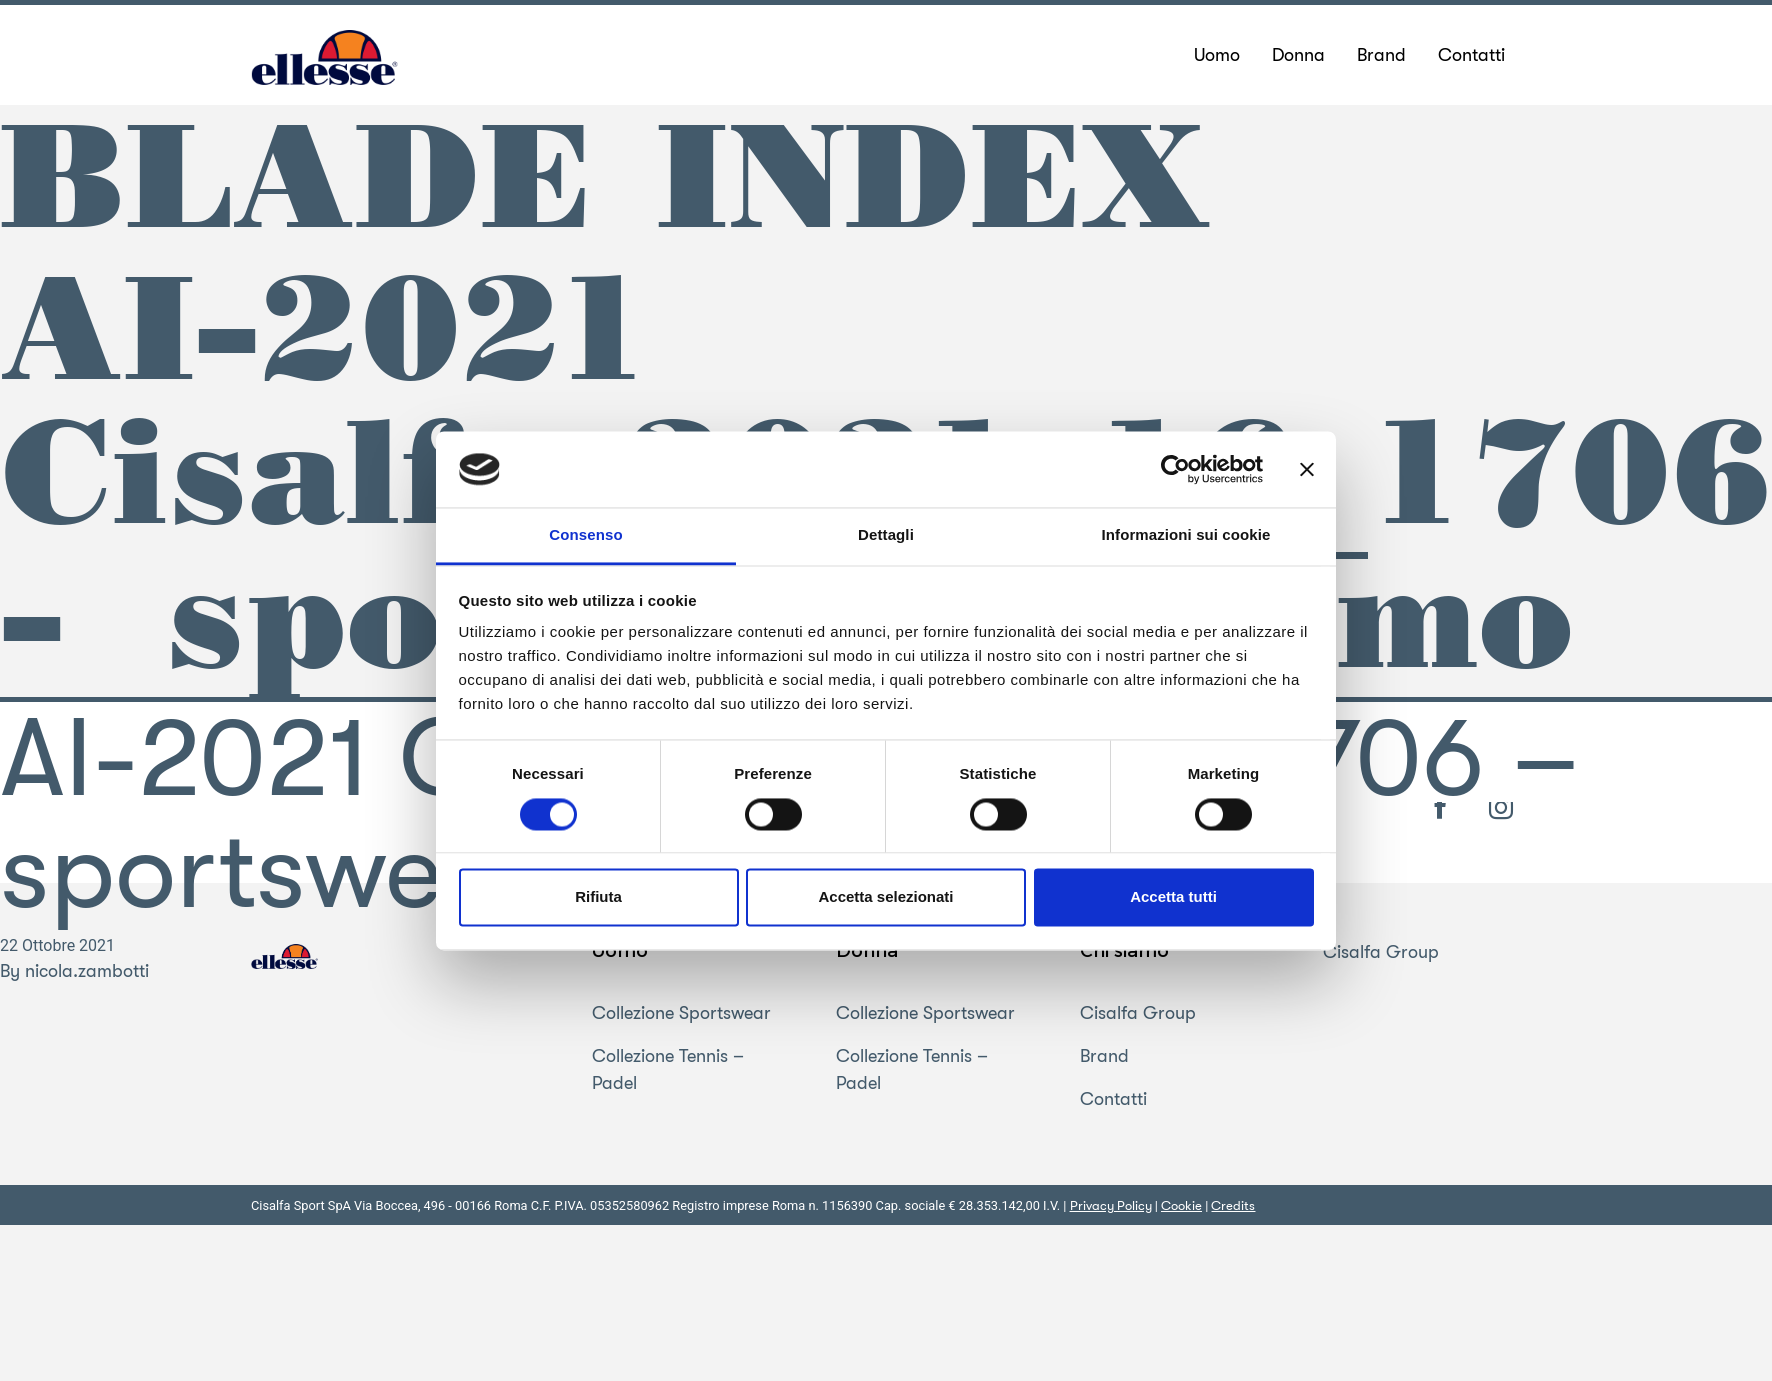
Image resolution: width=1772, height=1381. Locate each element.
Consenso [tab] (585, 535)
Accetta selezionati (885, 897)
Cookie (1181, 1206)
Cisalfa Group (1138, 1014)
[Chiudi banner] (1307, 469)
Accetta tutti (1173, 897)
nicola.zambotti (87, 971)
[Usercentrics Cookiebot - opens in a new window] (1175, 469)
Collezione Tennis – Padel (668, 1070)
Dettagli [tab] (886, 535)
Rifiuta (598, 897)
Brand (1104, 1057)
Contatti (1113, 1100)
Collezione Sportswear (681, 1014)
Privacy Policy (1111, 1206)
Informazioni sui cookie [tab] (1186, 535)
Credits (1233, 1206)
